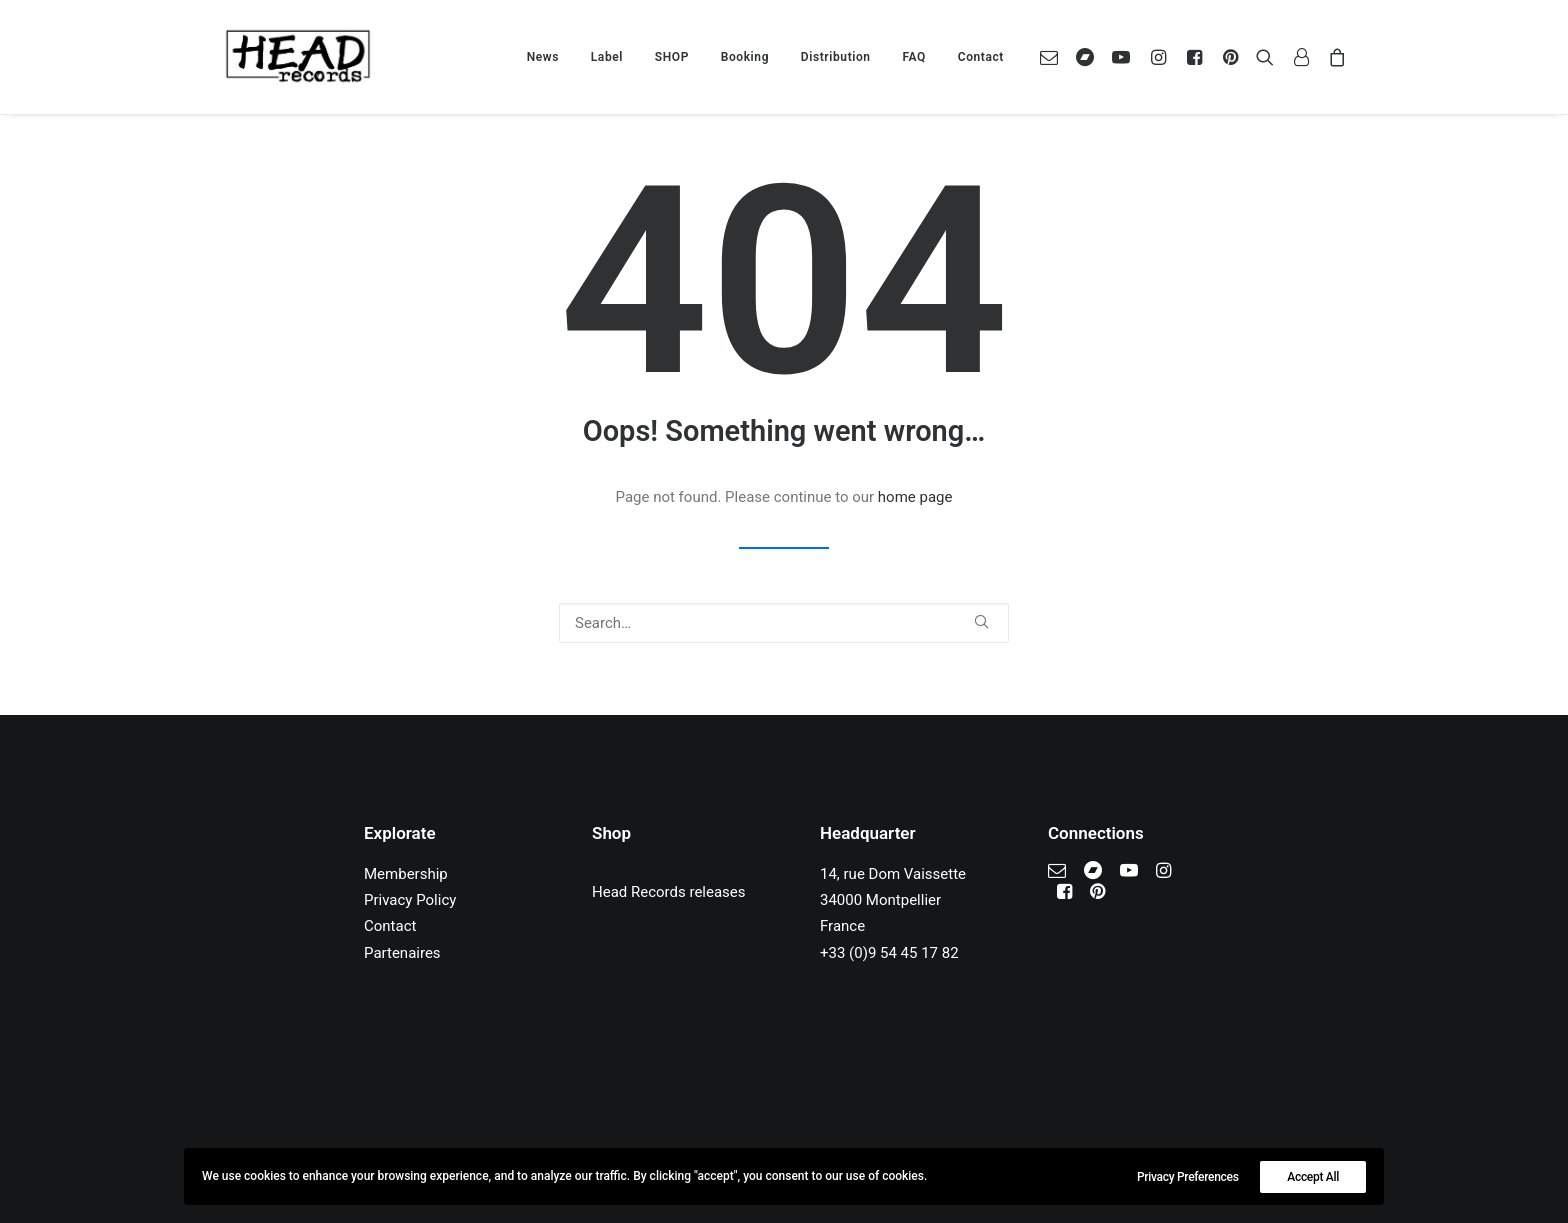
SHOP (672, 57)
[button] (1053, 57)
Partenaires (402, 953)
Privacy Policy (410, 900)
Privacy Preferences (1188, 1177)
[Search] (784, 623)
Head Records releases (669, 892)
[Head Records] (298, 57)
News (543, 57)
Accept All (1313, 1177)
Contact (981, 57)
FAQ (914, 57)
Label (607, 57)
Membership (406, 874)
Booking (745, 57)
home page (915, 497)
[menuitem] (543, 57)
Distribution (836, 57)
